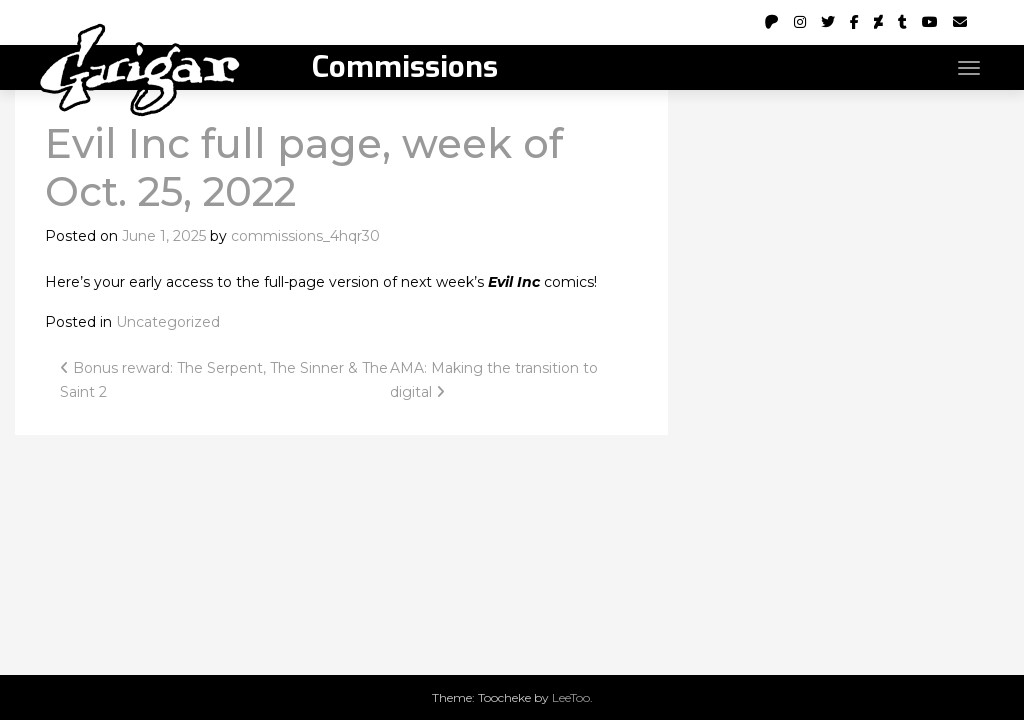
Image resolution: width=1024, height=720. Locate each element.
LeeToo (571, 697)
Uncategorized (168, 322)
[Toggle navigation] (969, 68)
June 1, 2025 (164, 236)
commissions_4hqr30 (305, 236)
